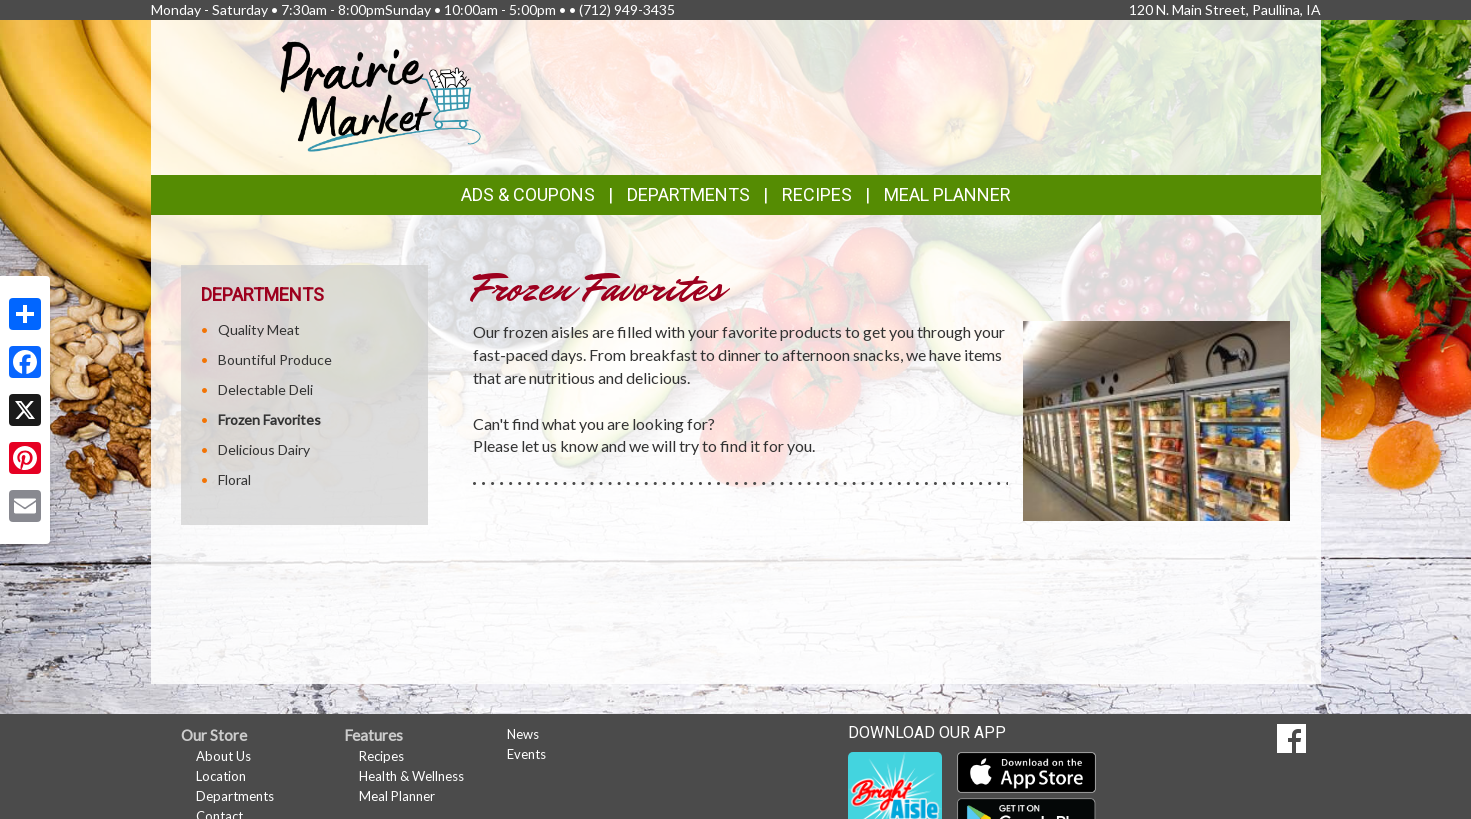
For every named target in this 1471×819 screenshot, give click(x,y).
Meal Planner (947, 194)
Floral (234, 479)
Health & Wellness (411, 776)
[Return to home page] (381, 95)
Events (526, 754)
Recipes (817, 194)
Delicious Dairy (264, 449)
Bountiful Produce (275, 359)
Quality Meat (259, 329)
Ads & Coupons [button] (528, 194)
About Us (223, 756)
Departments (235, 796)
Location (221, 776)
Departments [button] (688, 194)
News (523, 734)
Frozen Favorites (269, 419)
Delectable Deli (265, 389)
